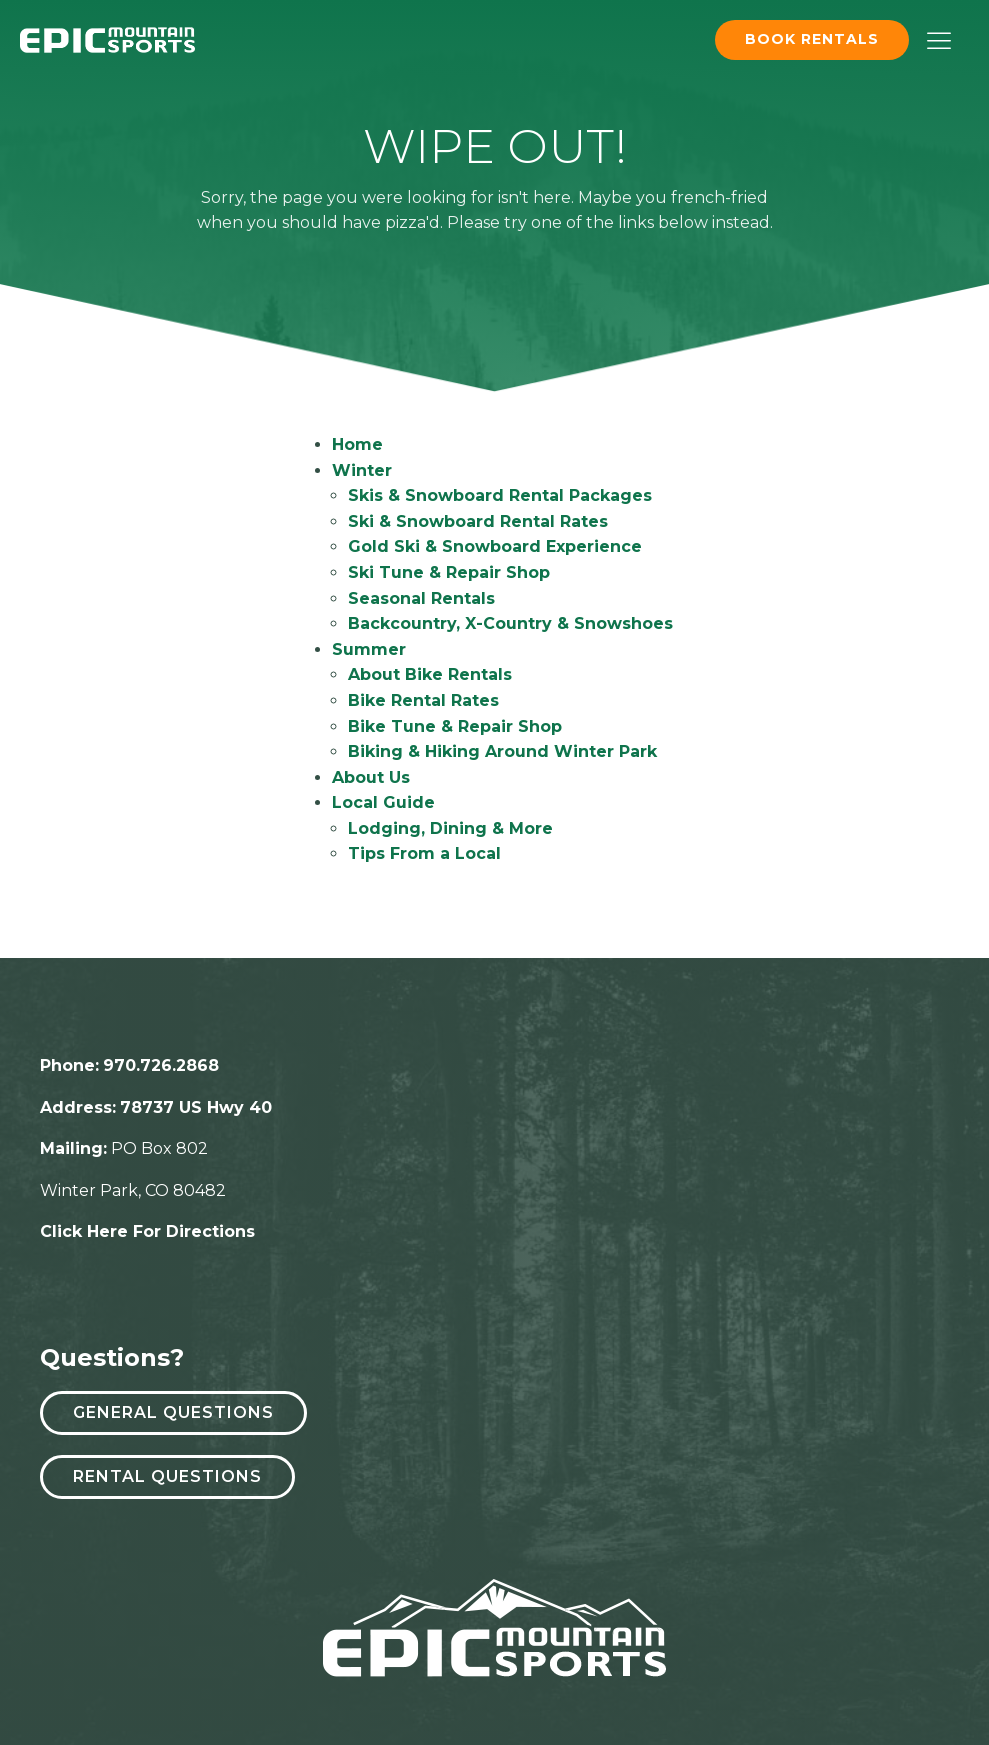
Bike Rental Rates (423, 700)
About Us (371, 777)
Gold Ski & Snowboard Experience (495, 546)
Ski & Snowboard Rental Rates (478, 521)
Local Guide (383, 802)
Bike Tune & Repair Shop (455, 726)
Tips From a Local (424, 853)
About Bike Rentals (430, 674)
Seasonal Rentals (421, 598)
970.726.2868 (161, 1065)
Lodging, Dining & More (450, 828)
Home (357, 444)
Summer (369, 649)
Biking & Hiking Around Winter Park (502, 751)
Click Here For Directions (147, 1231)
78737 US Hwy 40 (196, 1107)
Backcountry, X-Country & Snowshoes (510, 623)
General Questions (173, 1412)
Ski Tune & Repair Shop (449, 572)
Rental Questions (167, 1476)
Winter (362, 470)
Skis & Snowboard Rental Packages (500, 495)
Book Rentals (812, 39)
